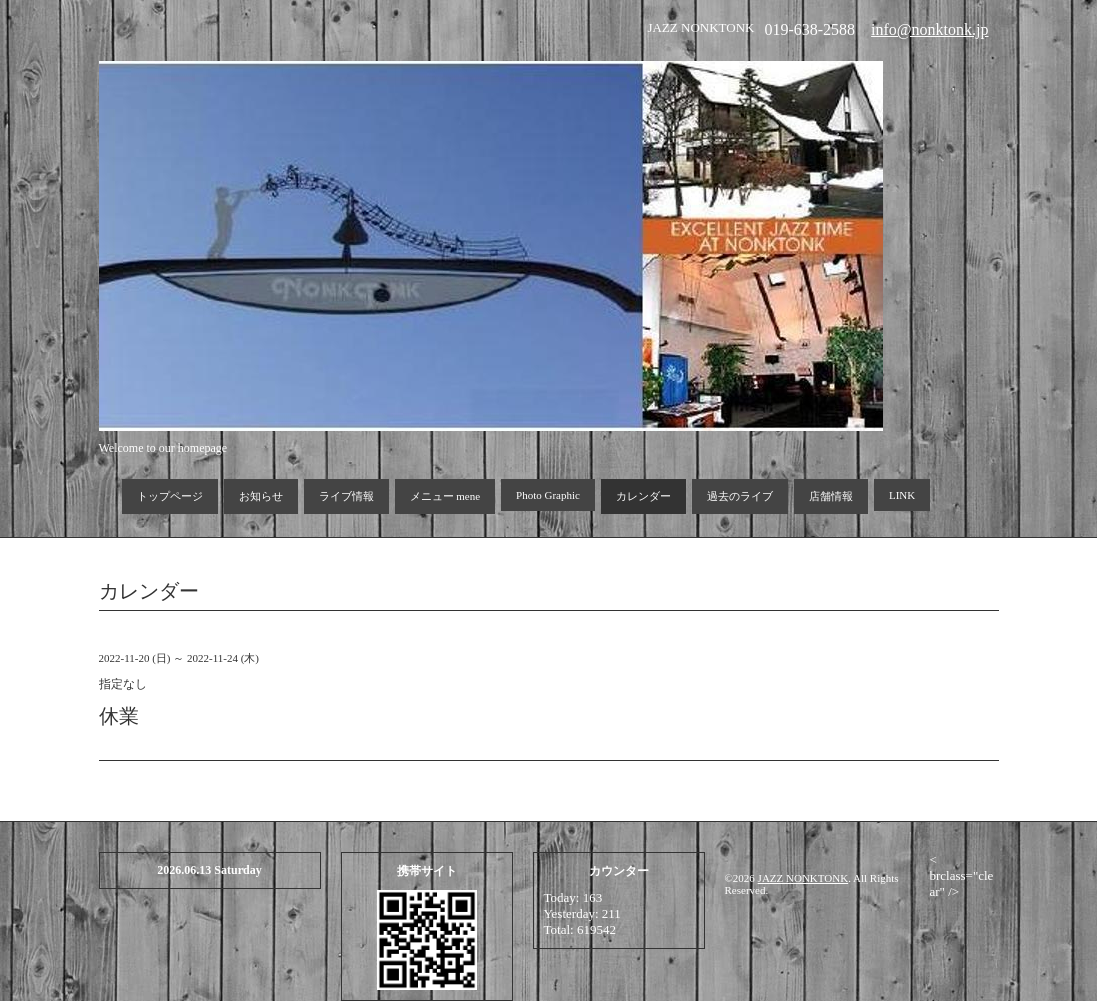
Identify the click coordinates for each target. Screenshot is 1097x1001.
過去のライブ (740, 496)
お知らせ (261, 496)
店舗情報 (831, 496)
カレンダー (643, 496)
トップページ (170, 496)
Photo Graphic (548, 495)
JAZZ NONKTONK (803, 878)
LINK (902, 495)
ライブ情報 (346, 496)
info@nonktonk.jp (929, 29)
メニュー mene (445, 496)
